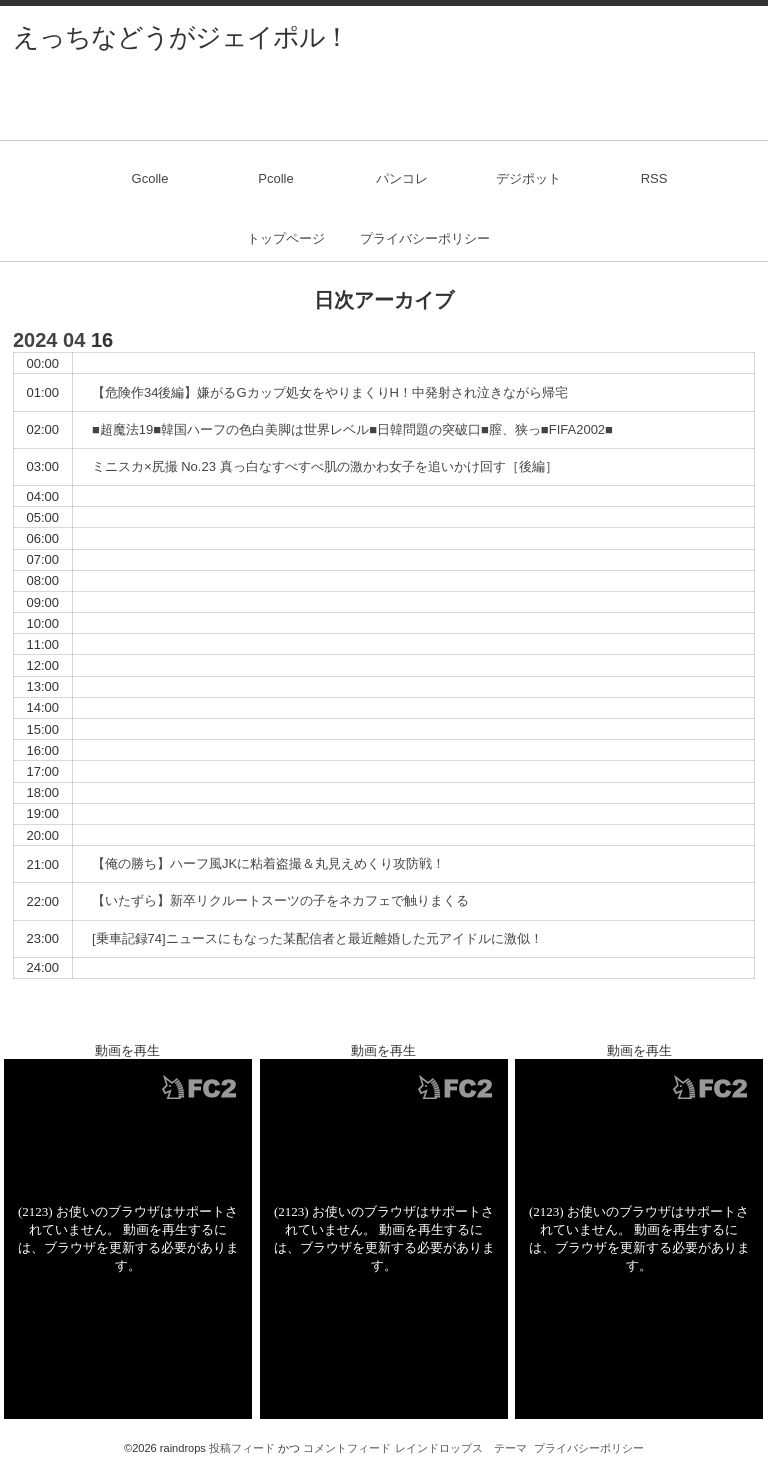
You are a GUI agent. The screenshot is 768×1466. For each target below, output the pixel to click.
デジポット (528, 178)
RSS (654, 178)
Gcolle (150, 178)
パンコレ (402, 178)
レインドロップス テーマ (461, 1448)
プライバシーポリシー (425, 238)
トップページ (286, 238)
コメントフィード (347, 1448)
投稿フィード (242, 1448)
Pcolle (275, 178)
